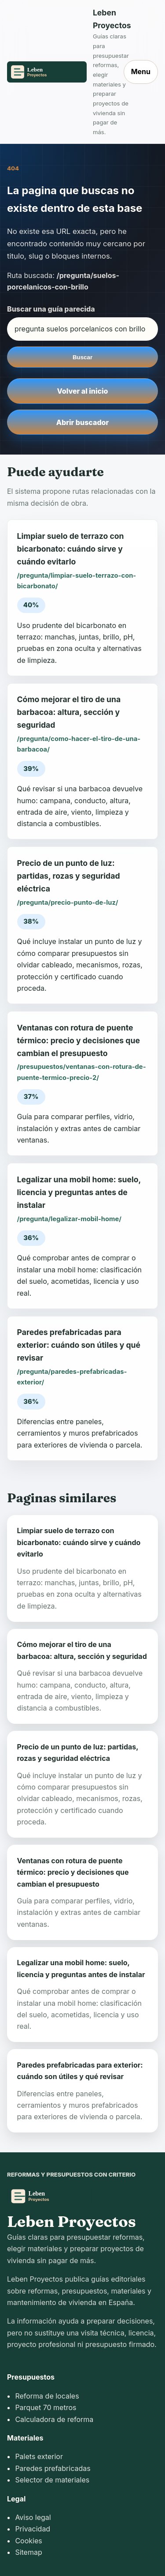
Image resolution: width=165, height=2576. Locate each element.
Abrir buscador (82, 422)
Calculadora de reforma (54, 2419)
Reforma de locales (47, 2396)
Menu (140, 71)
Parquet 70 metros (45, 2407)
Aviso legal (33, 2517)
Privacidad (32, 2528)
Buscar (82, 357)
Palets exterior (39, 2456)
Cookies (28, 2540)
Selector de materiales (52, 2479)
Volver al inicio (82, 391)
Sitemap (28, 2552)
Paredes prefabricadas (52, 2468)
